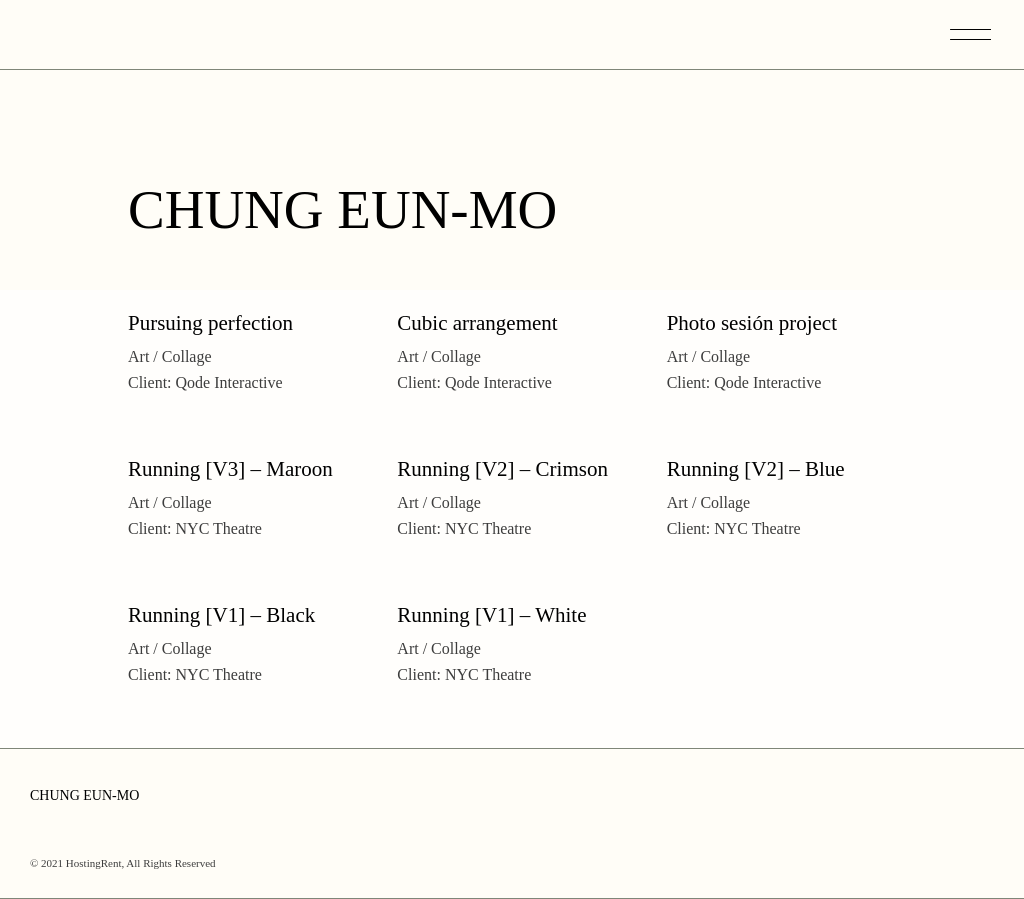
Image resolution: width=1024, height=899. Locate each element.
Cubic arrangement (477, 323)
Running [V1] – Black (221, 615)
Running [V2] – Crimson (502, 469)
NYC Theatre (219, 528)
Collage (187, 356)
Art (138, 356)
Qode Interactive (229, 382)
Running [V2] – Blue (756, 469)
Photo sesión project (752, 323)
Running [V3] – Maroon (230, 469)
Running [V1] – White (491, 615)
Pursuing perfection (210, 323)
